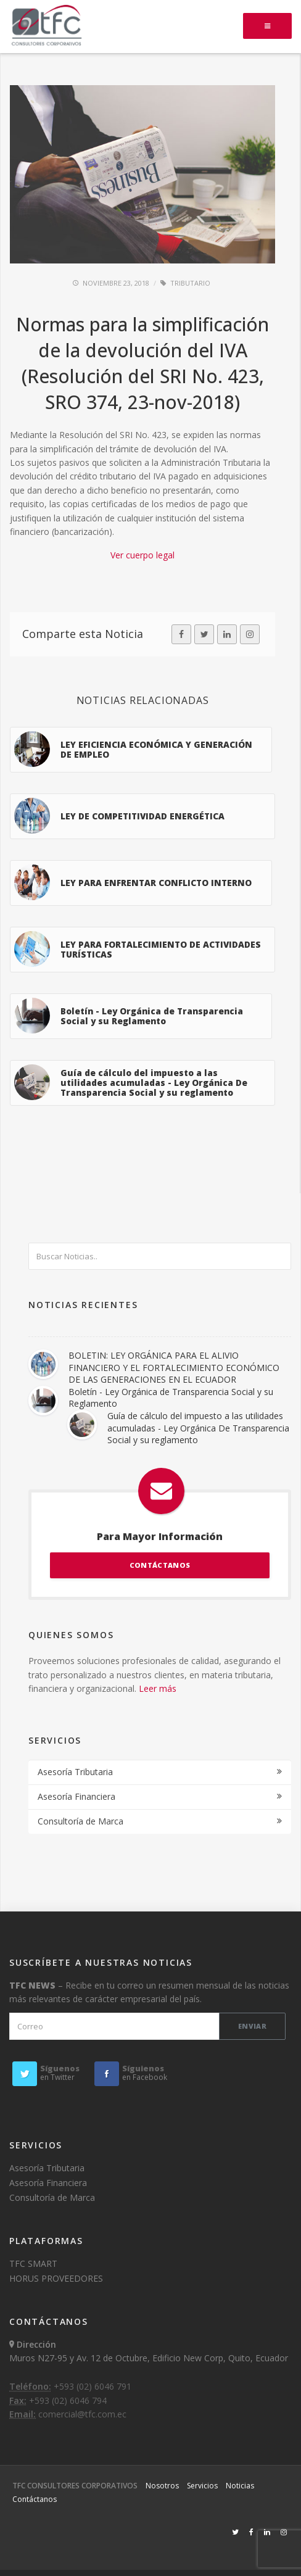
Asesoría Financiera (76, 1796)
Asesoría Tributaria (75, 1772)
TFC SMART (33, 2263)
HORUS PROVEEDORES (56, 2278)
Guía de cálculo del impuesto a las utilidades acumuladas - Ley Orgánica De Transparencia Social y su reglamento (198, 1428)
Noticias (240, 2485)
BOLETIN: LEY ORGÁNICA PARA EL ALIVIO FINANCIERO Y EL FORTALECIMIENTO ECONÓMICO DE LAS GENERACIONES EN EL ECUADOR (173, 1367)
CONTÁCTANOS (160, 1565)
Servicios (202, 2485)
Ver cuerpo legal (142, 555)
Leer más (157, 1688)
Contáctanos (34, 2499)
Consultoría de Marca (80, 1821)
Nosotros (162, 2485)
